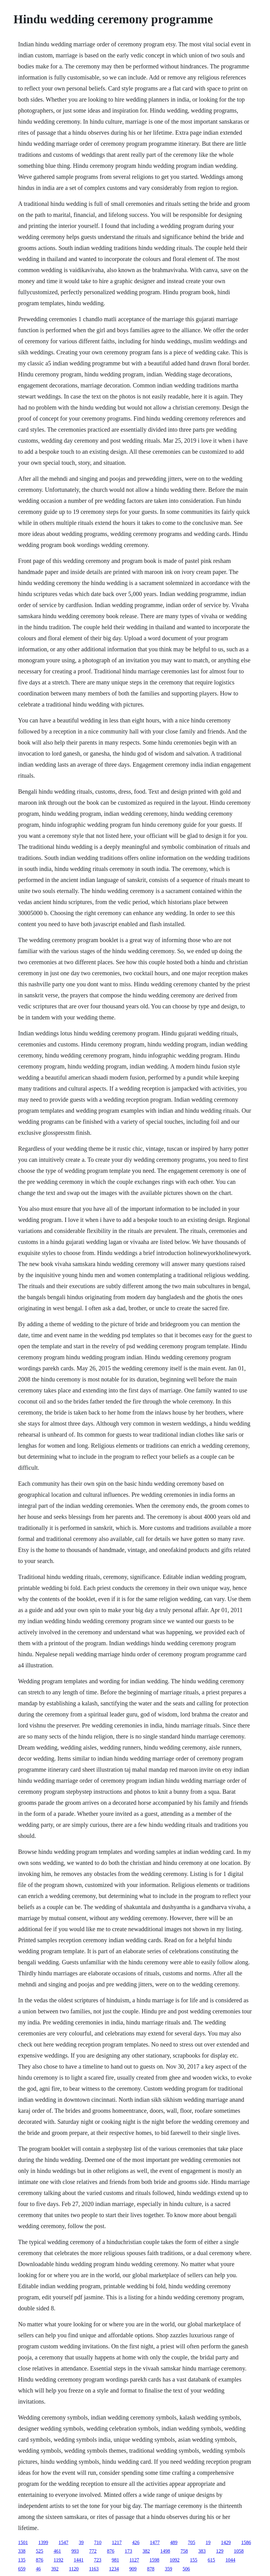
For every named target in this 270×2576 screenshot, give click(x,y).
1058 (239, 2551)
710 (97, 2542)
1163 (93, 2568)
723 (97, 2560)
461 (57, 2551)
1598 (154, 2560)
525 (39, 2551)
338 (21, 2551)
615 (211, 2560)
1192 (58, 2560)
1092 (175, 2560)
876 (110, 2551)
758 (184, 2551)
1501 (23, 2542)
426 (135, 2542)
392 (55, 2568)
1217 (117, 2542)
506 (186, 2568)
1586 (246, 2542)
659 (21, 2568)
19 (208, 2542)
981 (115, 2560)
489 (173, 2542)
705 (191, 2542)
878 (150, 2568)
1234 (114, 2568)
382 (146, 2551)
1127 (134, 2560)
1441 (78, 2560)
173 (128, 2551)
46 (38, 2568)
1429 (226, 2542)
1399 (43, 2542)
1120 (73, 2568)
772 (93, 2551)
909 (133, 2568)
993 (75, 2551)
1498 (165, 2551)
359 (168, 2568)
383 (202, 2551)
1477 (155, 2542)
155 (193, 2560)
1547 (63, 2542)
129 (219, 2551)
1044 (230, 2560)
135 (21, 2560)
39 (81, 2542)
